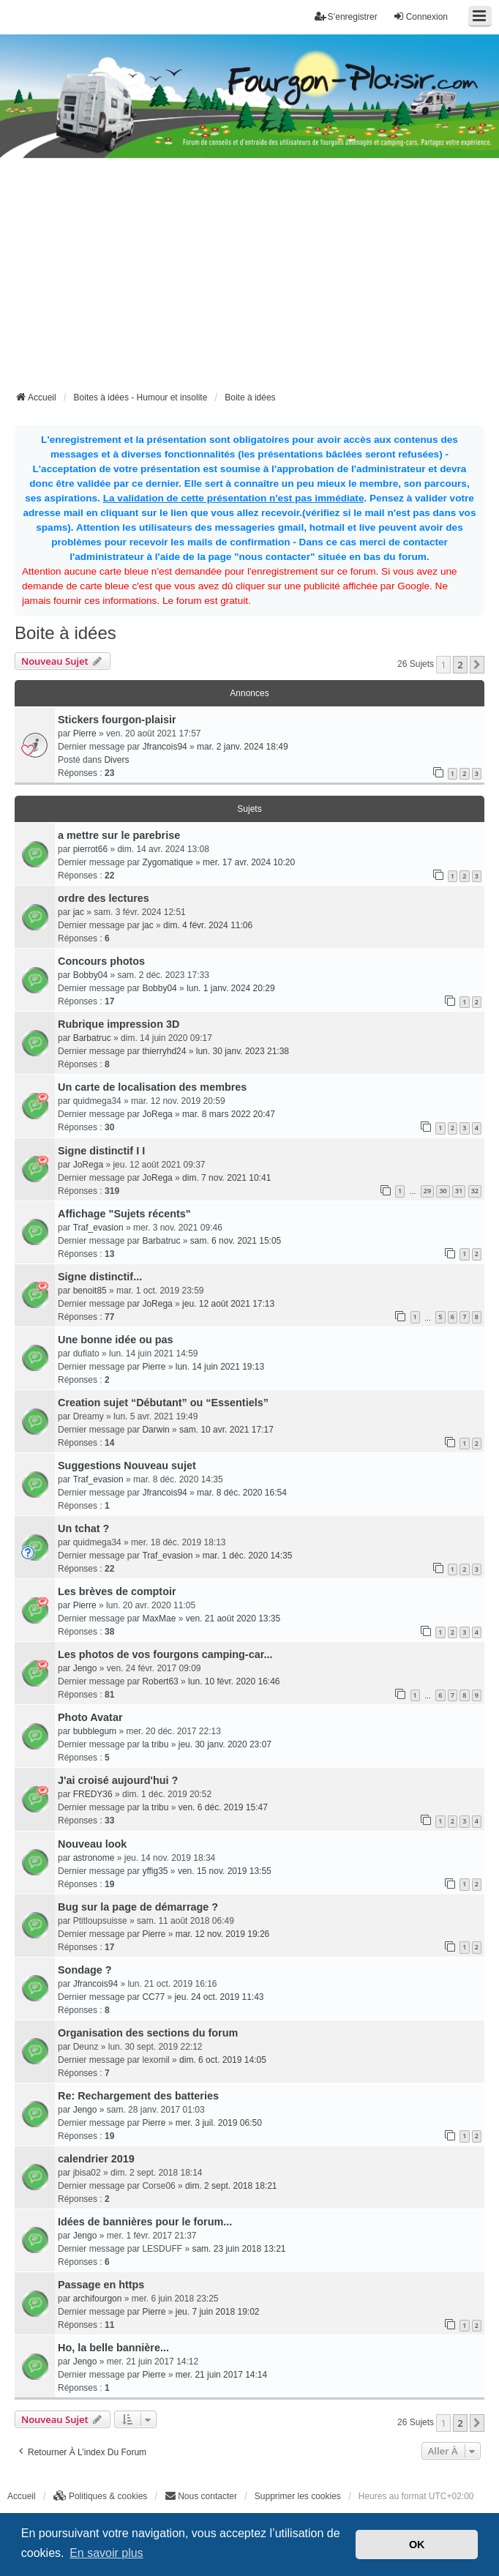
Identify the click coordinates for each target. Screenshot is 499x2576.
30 (442, 1190)
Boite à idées (65, 633)
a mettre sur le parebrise (119, 835)
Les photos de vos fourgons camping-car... (165, 1654)
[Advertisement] (257, 278)
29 (427, 1190)
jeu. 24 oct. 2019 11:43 (218, 1997)
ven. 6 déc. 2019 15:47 (223, 1807)
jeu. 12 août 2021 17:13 (228, 1304)
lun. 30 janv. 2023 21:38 (242, 1051)
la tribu (155, 1744)
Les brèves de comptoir (117, 1591)
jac (78, 912)
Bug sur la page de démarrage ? (138, 1907)
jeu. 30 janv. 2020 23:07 (225, 1744)
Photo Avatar (90, 1717)
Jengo (85, 1668)
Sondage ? (85, 1970)
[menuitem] (100, 2496)
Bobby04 (90, 975)
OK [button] (417, 2544)
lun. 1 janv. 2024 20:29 (231, 988)
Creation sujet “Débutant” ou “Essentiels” (163, 1402)
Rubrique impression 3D (118, 1024)
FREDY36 (93, 1794)
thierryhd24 (164, 1051)
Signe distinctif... (100, 1277)
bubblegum (94, 1731)
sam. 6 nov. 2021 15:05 (236, 1241)
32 (475, 1190)
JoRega (157, 1114)
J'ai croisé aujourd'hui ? (118, 1780)
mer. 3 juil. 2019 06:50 (219, 2123)
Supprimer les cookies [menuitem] (298, 2496)
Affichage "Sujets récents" (124, 1214)
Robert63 (160, 1681)
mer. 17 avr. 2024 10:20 (249, 862)
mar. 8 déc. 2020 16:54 (242, 1492)
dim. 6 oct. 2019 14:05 (222, 2060)
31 (458, 1190)
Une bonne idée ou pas (115, 1339)
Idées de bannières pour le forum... (145, 2222)
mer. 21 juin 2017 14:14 (221, 2375)
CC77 (153, 1997)
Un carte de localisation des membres (152, 1087)
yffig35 (155, 1871)
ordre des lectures (103, 898)
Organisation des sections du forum (148, 2033)
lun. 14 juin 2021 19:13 (220, 1367)
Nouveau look (92, 1844)
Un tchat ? (83, 1528)
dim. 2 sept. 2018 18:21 (231, 2186)
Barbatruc (92, 1038)
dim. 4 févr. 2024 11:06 (207, 925)
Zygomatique (167, 862)
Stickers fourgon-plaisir (117, 719)
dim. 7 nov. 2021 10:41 (226, 1178)
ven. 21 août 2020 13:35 (233, 1618)
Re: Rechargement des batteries (138, 2096)
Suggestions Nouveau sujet (127, 1465)
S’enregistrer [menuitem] (346, 16)
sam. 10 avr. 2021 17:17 (226, 1430)
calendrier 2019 (96, 2159)
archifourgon (97, 2298)
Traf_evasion (98, 1227)
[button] (477, 664)
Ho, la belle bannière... (113, 2347)
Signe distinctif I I (101, 1151)
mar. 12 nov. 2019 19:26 (223, 1934)
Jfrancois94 (164, 747)
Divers (116, 760)
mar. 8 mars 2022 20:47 (228, 1114)
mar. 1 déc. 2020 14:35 (248, 1555)
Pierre (85, 733)
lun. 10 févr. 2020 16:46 (233, 1681)
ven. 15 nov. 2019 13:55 (224, 1871)
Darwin (155, 1430)
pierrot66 (90, 849)
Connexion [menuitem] (420, 16)
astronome (94, 1858)
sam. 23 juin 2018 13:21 (238, 2249)
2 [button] (459, 664)
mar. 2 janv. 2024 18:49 (242, 747)
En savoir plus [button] (106, 2553)
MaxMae (159, 1618)
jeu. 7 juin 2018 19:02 (218, 2312)
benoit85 (90, 1290)
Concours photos (101, 961)
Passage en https (101, 2285)
